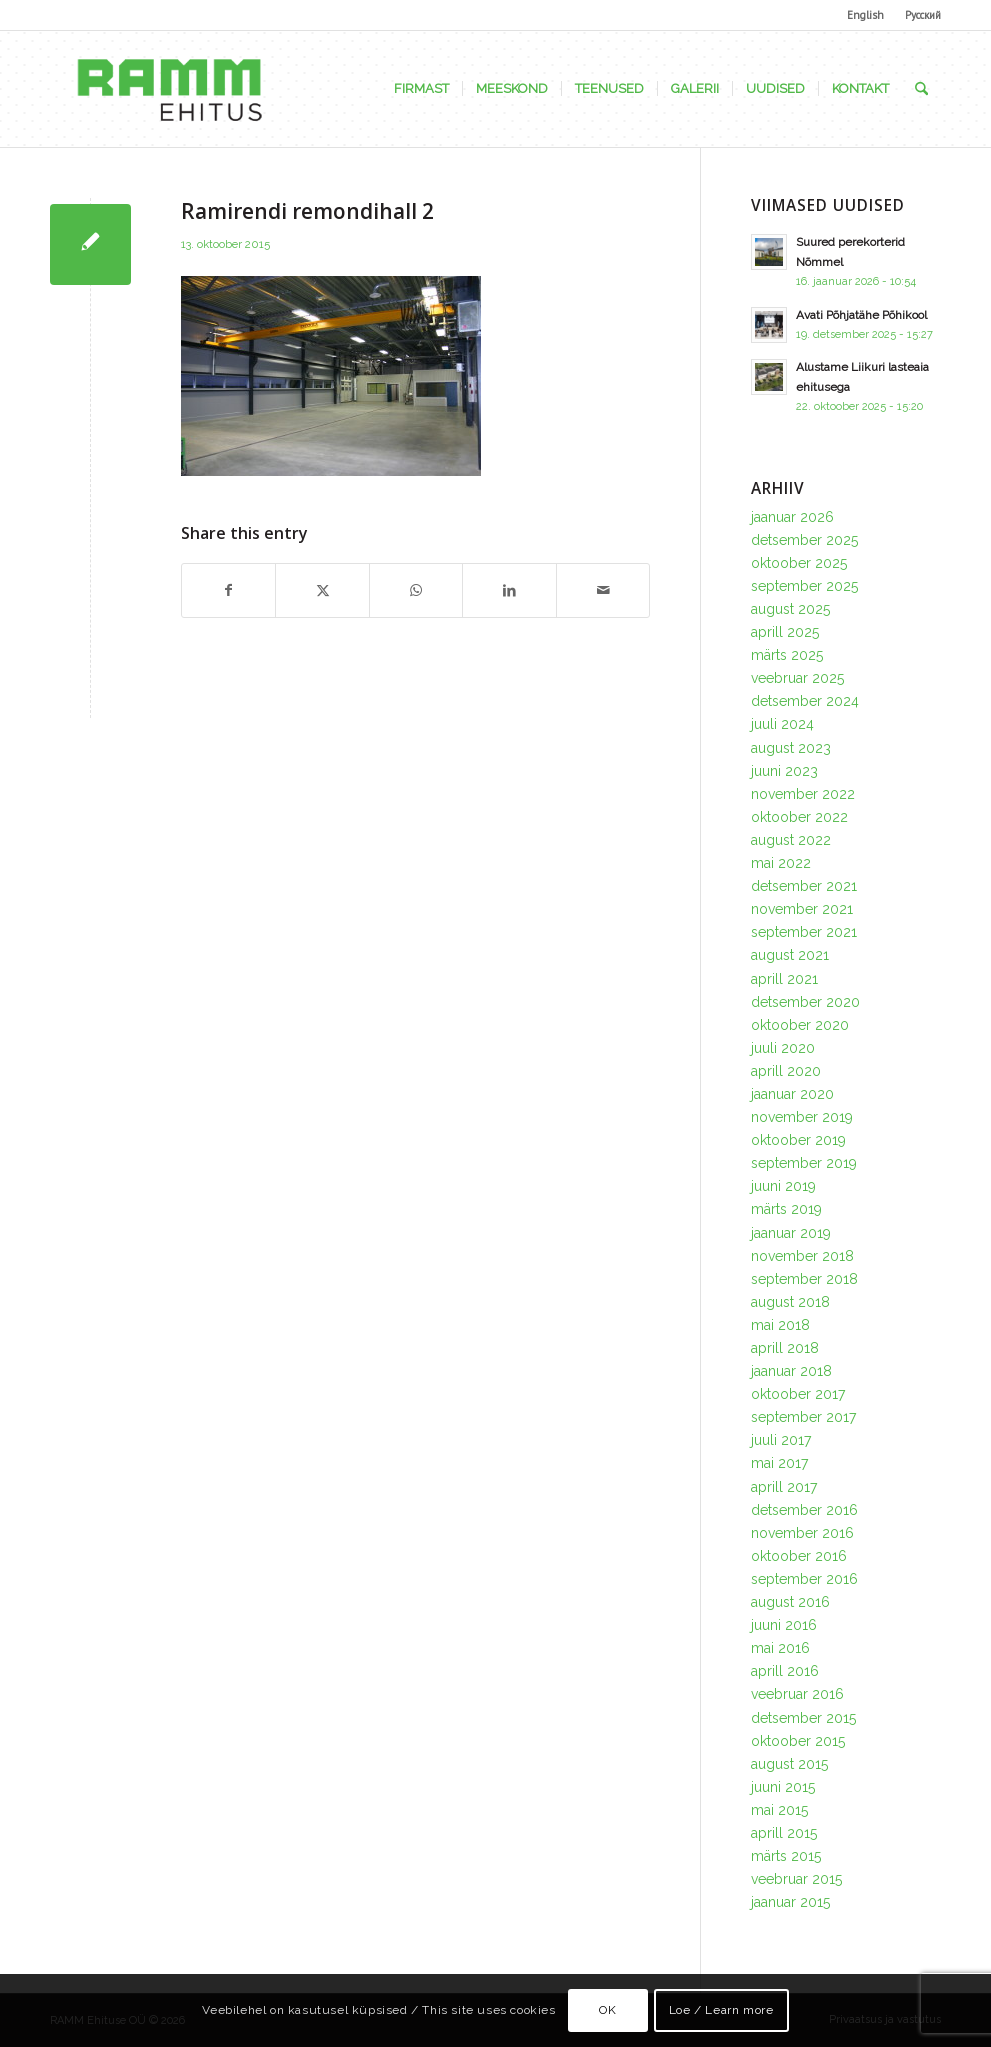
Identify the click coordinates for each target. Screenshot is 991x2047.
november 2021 (802, 909)
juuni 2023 (784, 771)
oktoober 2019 (798, 1140)
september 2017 (803, 1417)
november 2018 (802, 1256)
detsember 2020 (805, 1002)
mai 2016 (780, 1648)
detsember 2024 (805, 701)
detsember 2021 (804, 886)
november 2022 (803, 794)
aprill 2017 (784, 1487)
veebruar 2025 (797, 678)
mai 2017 (779, 1463)
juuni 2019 (783, 1186)
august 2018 (790, 1302)
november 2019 (802, 1117)
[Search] (921, 89)
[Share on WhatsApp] (416, 590)
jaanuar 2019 (791, 1233)
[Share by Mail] (603, 590)
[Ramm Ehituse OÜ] (169, 89)
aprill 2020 (786, 1071)
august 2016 (790, 1602)
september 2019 (804, 1163)
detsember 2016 (804, 1510)
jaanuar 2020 (792, 1094)
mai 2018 (780, 1325)
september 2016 (804, 1579)
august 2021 (790, 955)
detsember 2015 (803, 1718)
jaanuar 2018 (791, 1371)
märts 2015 (786, 1856)
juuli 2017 (781, 1440)
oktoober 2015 (798, 1741)
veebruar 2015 (796, 1879)
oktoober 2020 (800, 1025)
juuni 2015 (783, 1787)
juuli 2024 (782, 724)
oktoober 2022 (799, 817)
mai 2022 (781, 863)
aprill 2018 (785, 1348)
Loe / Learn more (721, 2010)
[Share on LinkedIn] (509, 590)
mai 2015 (779, 1810)
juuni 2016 (784, 1625)
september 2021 (804, 932)
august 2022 (791, 840)
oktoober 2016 (799, 1556)
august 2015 (789, 1764)
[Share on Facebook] (228, 590)
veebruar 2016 (797, 1694)
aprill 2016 (785, 1671)
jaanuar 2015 (790, 1902)
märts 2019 (786, 1209)
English (865, 15)
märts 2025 (787, 655)
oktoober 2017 (798, 1394)
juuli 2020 (783, 1048)
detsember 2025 (804, 540)
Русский (923, 15)
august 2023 (791, 748)
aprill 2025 (785, 632)
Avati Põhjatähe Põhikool (861, 315)
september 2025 (804, 586)
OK (607, 2010)
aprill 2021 (784, 979)
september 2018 (804, 1279)
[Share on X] (322, 590)
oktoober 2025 (799, 563)
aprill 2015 (784, 1833)
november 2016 (802, 1533)
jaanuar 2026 (792, 517)
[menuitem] (866, 15)
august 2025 (790, 609)
